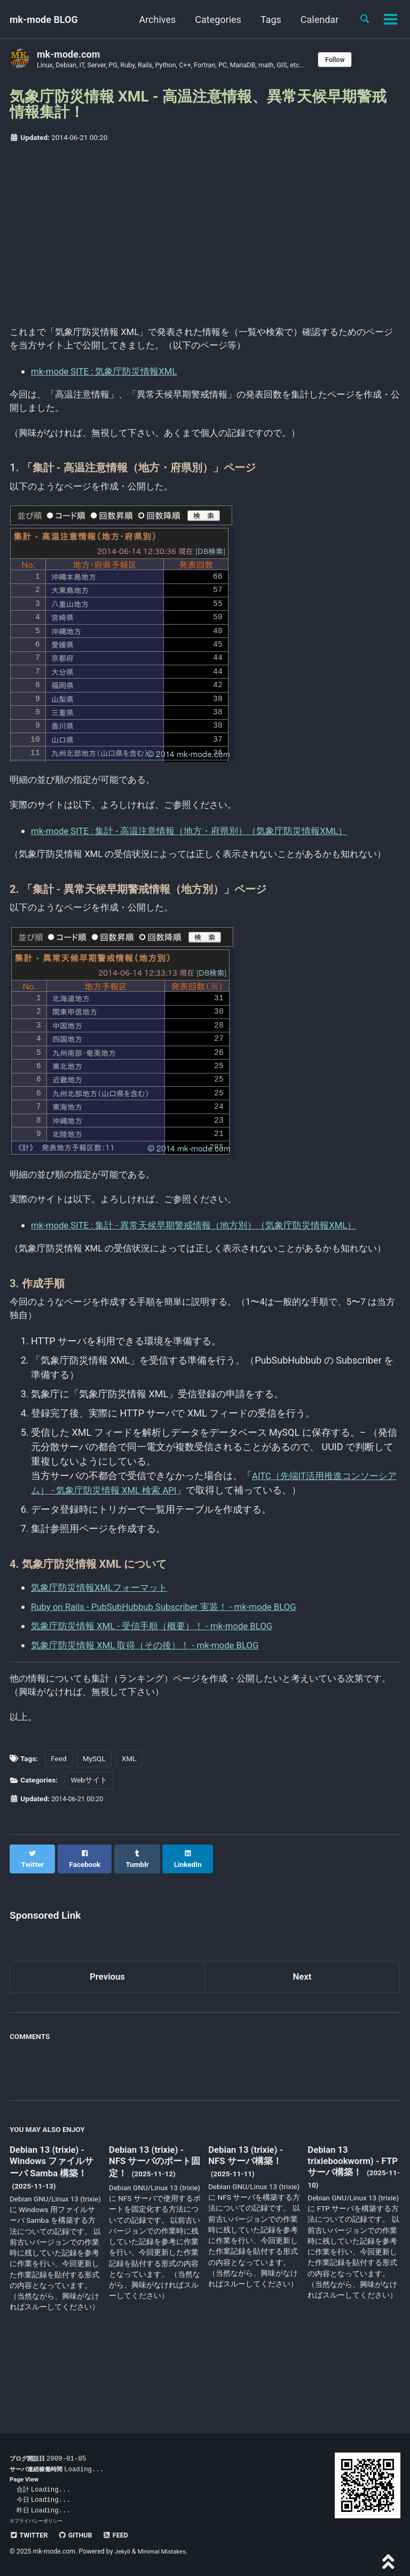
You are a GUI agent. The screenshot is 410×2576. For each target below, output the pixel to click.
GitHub (79, 2535)
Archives (153, 19)
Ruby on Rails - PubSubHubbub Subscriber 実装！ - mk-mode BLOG (173, 1661)
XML (129, 1832)
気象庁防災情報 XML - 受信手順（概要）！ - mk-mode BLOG (159, 1680)
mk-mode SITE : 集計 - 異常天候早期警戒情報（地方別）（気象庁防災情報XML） (204, 1261)
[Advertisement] (205, 232)
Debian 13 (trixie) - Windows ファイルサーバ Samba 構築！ (54, 2227)
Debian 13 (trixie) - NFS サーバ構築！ (248, 2220)
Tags (267, 19)
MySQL (94, 1832)
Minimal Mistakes (165, 2551)
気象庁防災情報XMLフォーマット (103, 1641)
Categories (214, 19)
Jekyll (123, 2551)
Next (302, 2040)
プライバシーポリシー (38, 2521)
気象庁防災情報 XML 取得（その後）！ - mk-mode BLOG (152, 1699)
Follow (357, 60)
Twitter (30, 2535)
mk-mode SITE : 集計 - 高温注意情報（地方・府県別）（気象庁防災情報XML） (199, 845)
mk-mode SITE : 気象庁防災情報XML (109, 374)
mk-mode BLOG (44, 19)
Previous (108, 2040)
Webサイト (88, 1853)
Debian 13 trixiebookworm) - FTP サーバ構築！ (346, 2226)
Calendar (316, 19)
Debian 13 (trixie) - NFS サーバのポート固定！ (152, 2227)
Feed (58, 1832)
